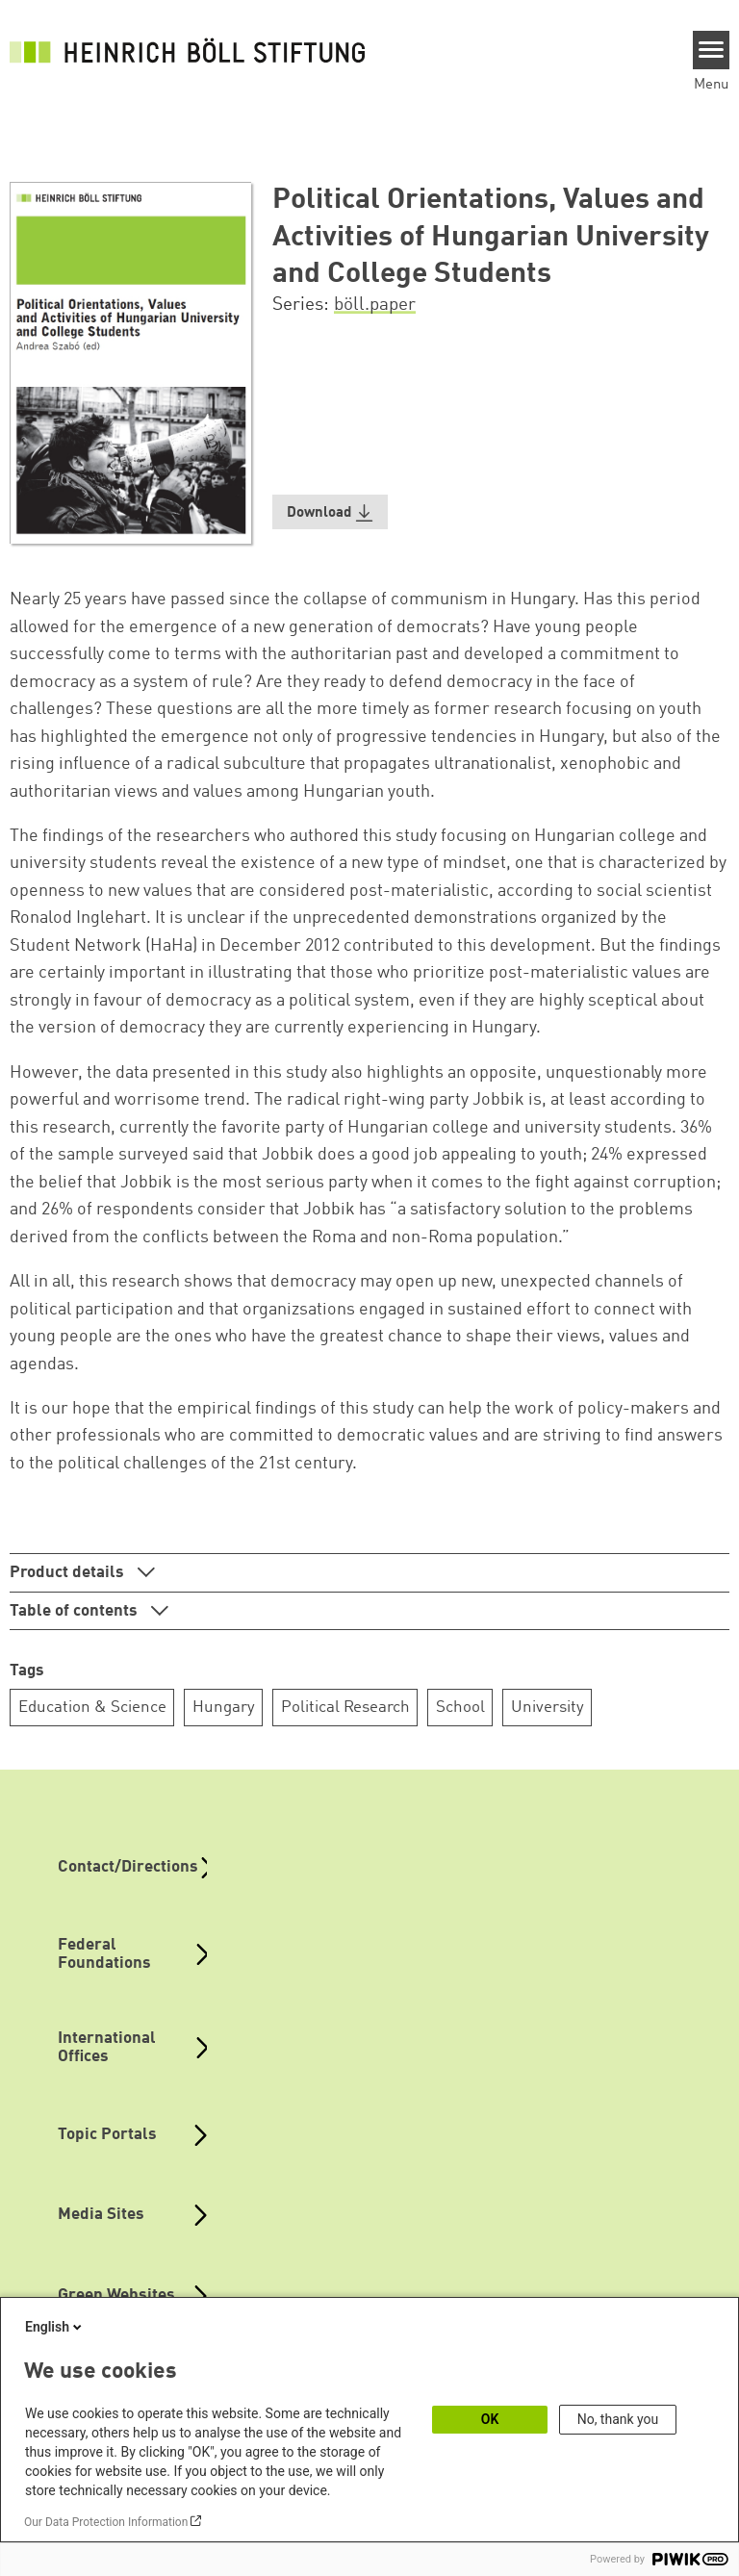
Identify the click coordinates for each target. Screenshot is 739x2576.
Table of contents (75, 1611)
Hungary (223, 1707)
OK (490, 2419)
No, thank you (618, 2419)
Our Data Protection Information (106, 2522)
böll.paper (375, 305)
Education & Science (92, 1707)
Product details (69, 1573)
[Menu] (711, 50)
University (547, 1707)
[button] (330, 512)
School (460, 1707)
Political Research (345, 1707)
